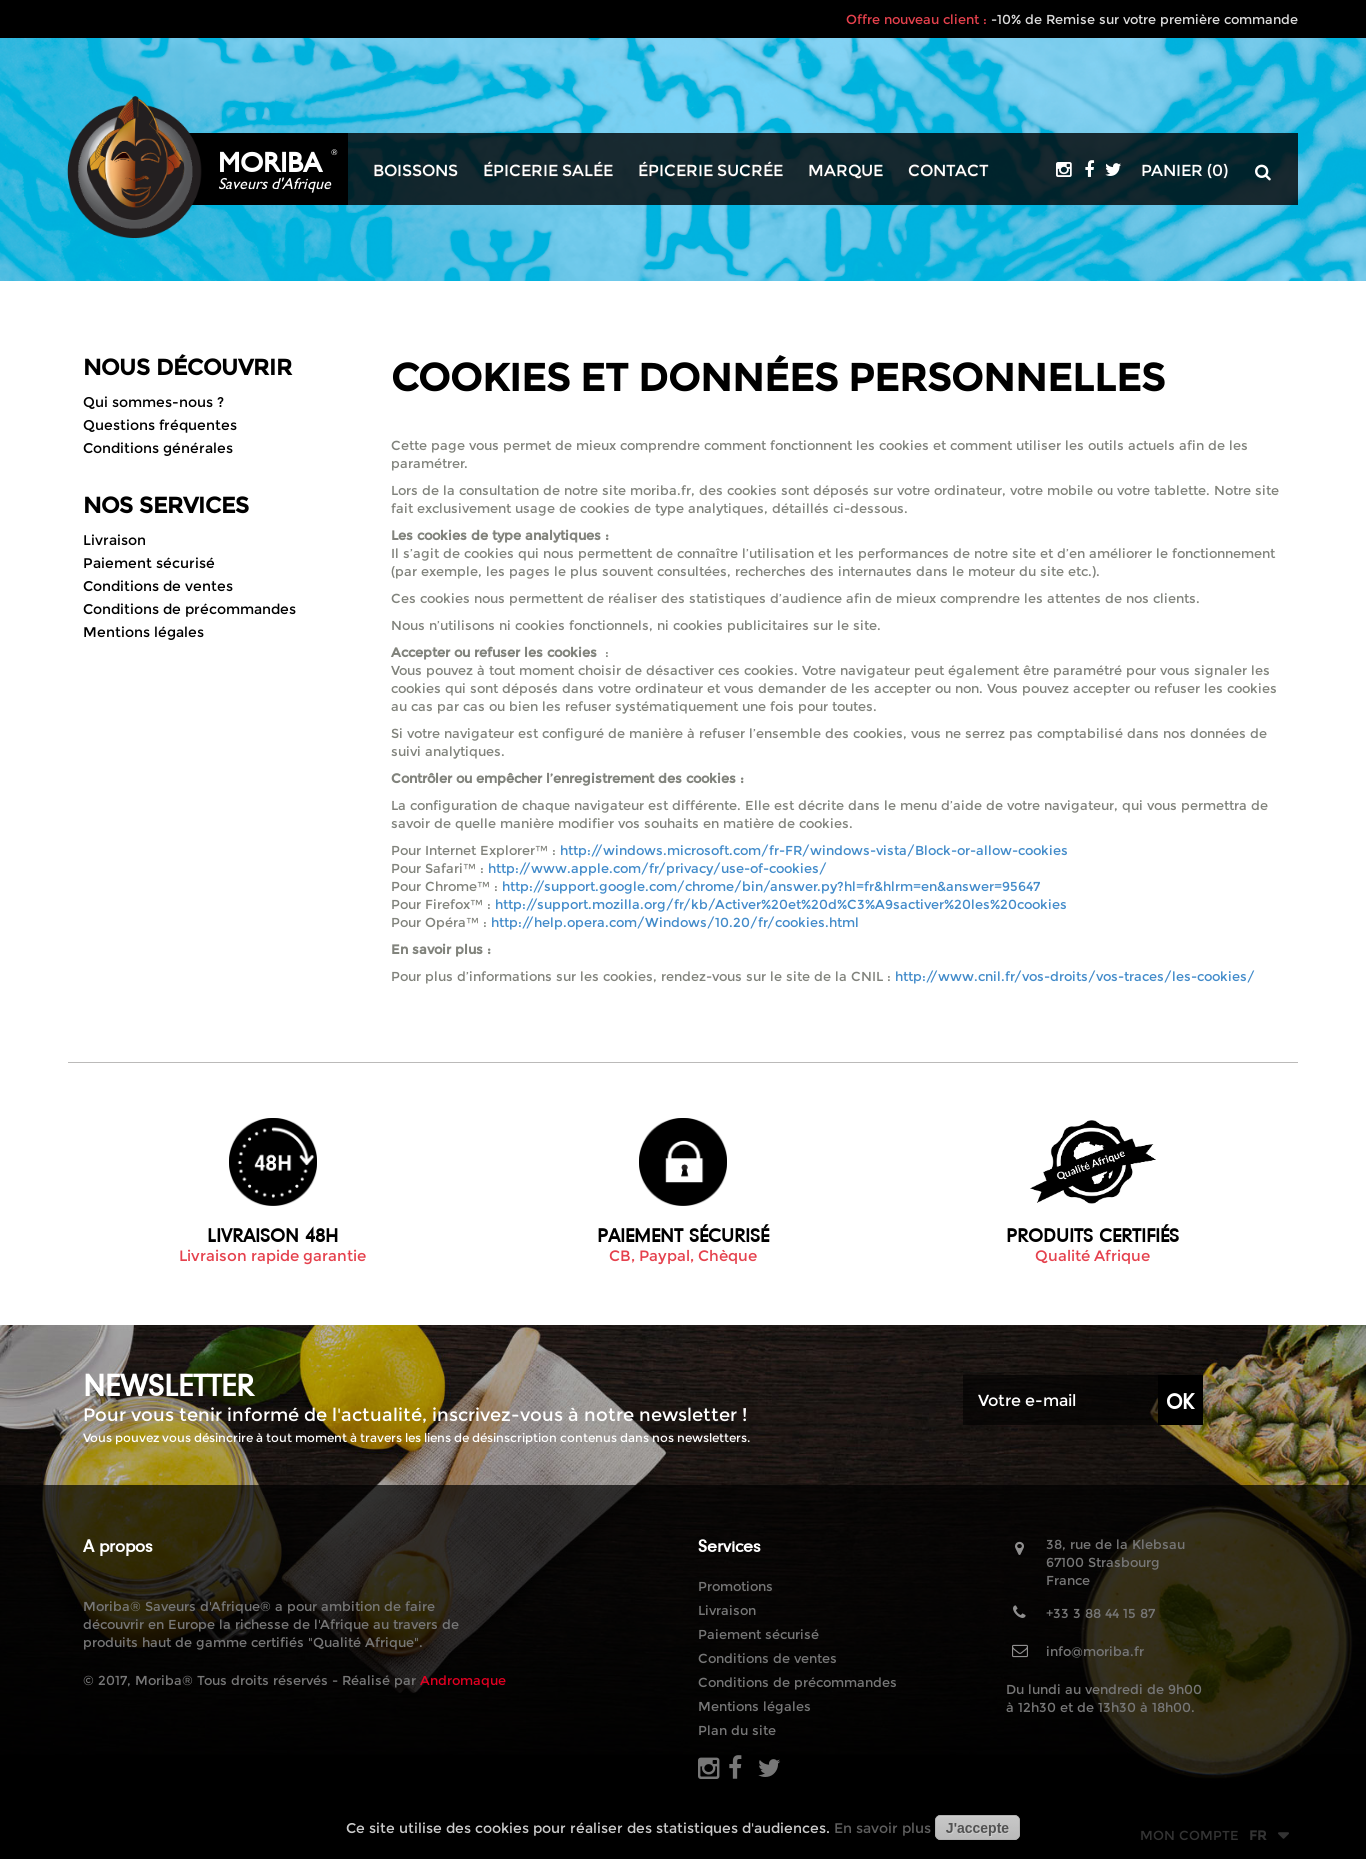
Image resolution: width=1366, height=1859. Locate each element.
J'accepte (977, 1828)
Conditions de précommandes (189, 609)
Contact (948, 171)
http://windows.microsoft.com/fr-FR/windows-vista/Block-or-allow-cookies (814, 850)
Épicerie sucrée (710, 171)
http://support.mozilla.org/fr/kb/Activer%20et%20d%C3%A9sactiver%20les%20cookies (781, 904)
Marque (845, 171)
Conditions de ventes (158, 586)
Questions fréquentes (160, 425)
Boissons (415, 171)
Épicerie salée (548, 171)
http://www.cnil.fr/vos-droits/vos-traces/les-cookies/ (1075, 976)
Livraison (114, 540)
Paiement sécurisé (149, 563)
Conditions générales (158, 448)
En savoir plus (882, 1828)
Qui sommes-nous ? (153, 402)
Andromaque (463, 1680)
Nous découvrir (187, 367)
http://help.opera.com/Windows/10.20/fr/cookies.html (675, 922)
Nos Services (166, 505)
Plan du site (737, 1730)
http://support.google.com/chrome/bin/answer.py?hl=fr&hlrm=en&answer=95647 (771, 886)
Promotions (735, 1586)
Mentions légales (143, 632)
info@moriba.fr (1095, 1651)
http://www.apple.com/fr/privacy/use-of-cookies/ (657, 868)
